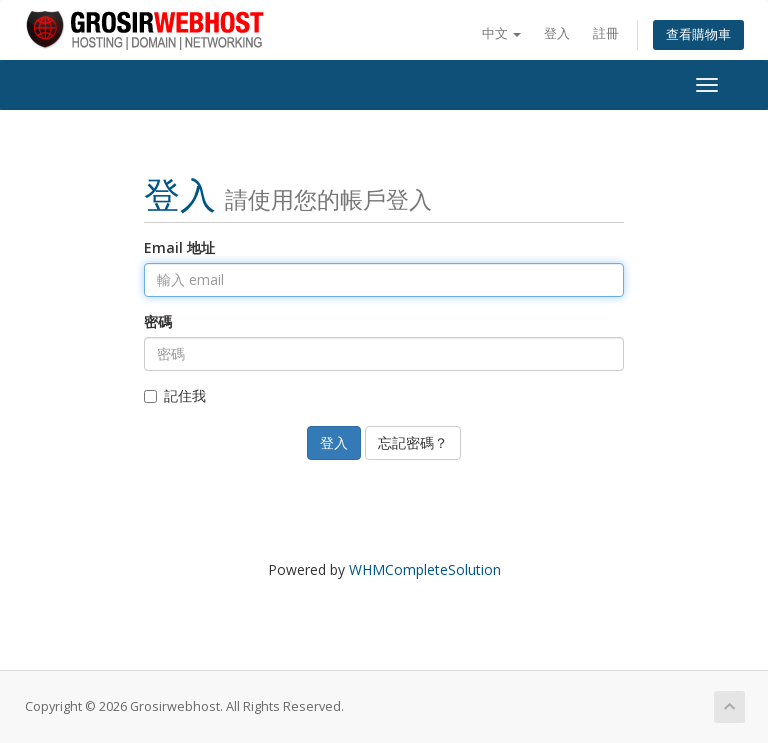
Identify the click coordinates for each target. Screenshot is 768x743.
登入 (557, 33)
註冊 (606, 33)
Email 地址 (179, 247)
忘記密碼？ (413, 442)
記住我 (175, 395)
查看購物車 (698, 34)
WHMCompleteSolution (425, 569)
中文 (501, 33)
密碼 (158, 321)
